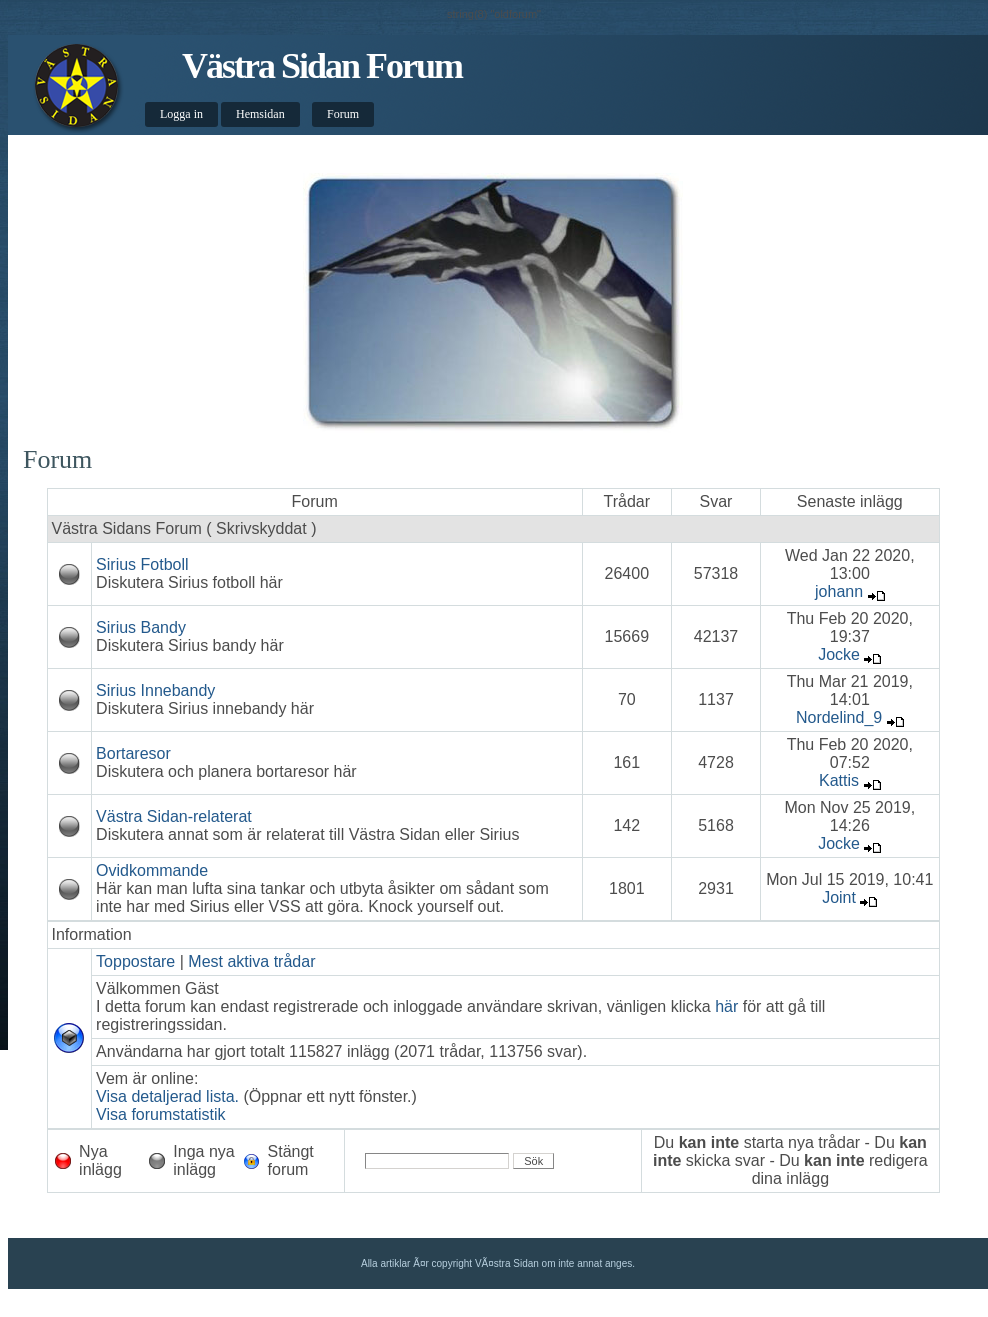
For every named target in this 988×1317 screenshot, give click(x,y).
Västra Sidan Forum (322, 66)
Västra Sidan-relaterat (174, 816)
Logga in (181, 114)
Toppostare (135, 961)
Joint (839, 897)
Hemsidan (260, 114)
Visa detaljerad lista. (167, 1096)
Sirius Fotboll (142, 564)
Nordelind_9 (839, 717)
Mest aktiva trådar (251, 961)
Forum (343, 114)
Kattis (839, 780)
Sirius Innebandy (155, 690)
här (726, 1006)
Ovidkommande (152, 870)
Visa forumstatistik (161, 1114)
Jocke (839, 654)
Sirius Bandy (141, 627)
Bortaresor (133, 753)
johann (839, 591)
